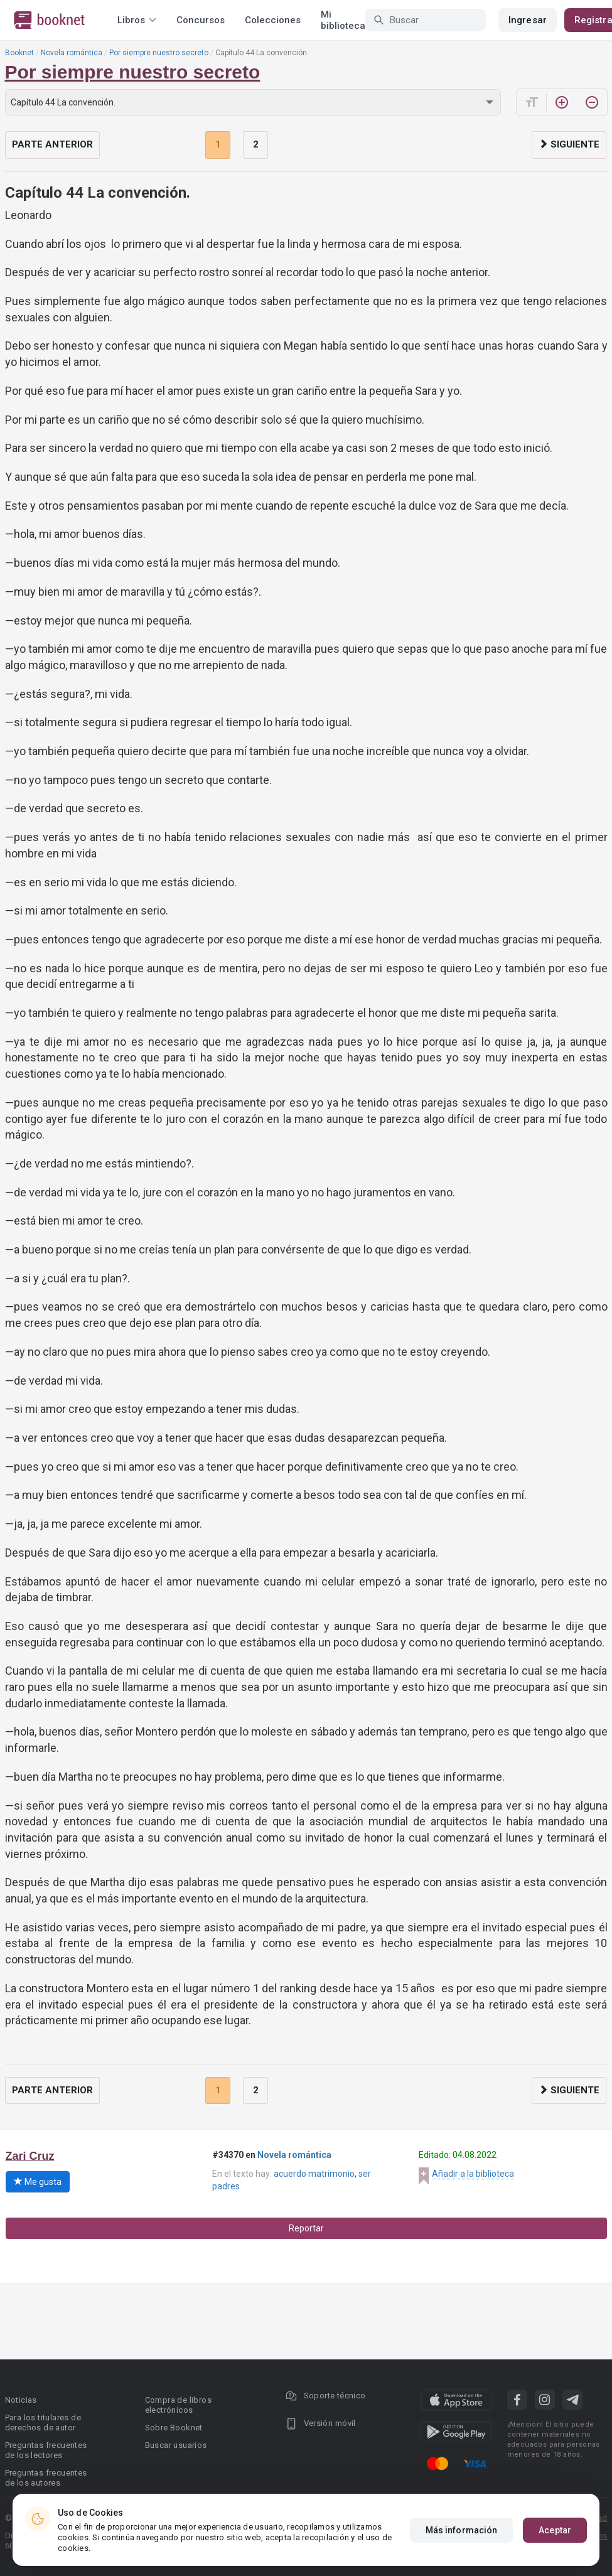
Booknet (19, 52)
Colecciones (273, 20)
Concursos (200, 20)
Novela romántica (71, 52)
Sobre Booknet (174, 2427)
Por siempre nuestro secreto (158, 52)
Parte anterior (52, 144)
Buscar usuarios (176, 2445)
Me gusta (38, 2182)
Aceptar (555, 2530)
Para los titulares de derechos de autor (43, 2422)
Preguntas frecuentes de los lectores (46, 2450)
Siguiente (569, 144)
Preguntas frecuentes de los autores (46, 2477)
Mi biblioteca (343, 20)
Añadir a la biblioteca (473, 2174)
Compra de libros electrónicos (178, 2405)
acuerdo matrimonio (314, 2174)
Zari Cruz (30, 2156)
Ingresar (527, 20)
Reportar (306, 2228)
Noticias (21, 2400)
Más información (462, 2530)
